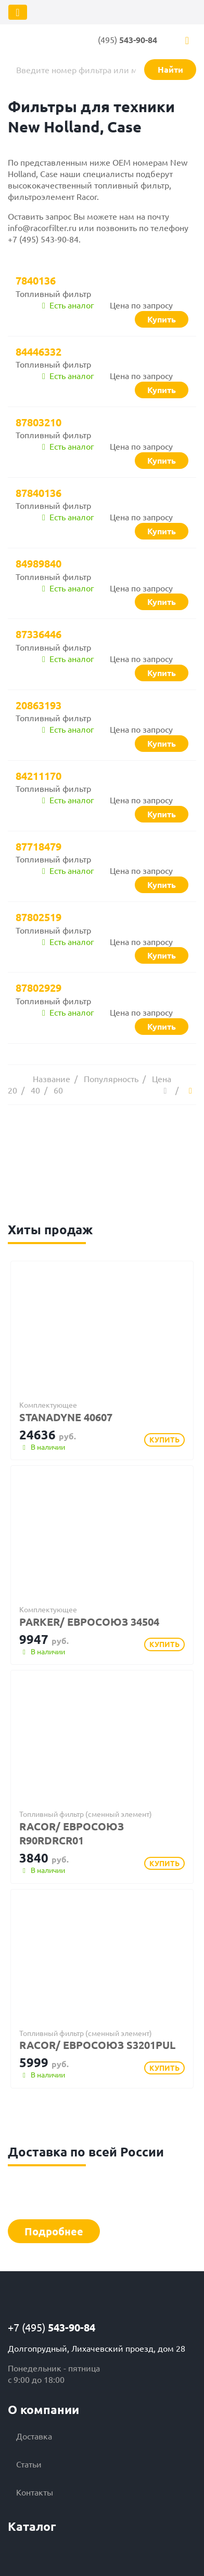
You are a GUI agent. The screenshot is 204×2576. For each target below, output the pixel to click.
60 (58, 1090)
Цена (161, 1078)
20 (12, 1090)
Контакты (34, 2492)
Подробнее (53, 2231)
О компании (43, 2409)
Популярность (111, 1078)
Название (51, 1078)
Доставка (34, 2436)
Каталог (32, 2526)
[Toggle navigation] (18, 12)
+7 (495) (51, 2327)
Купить (164, 1439)
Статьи (29, 2464)
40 (35, 1090)
